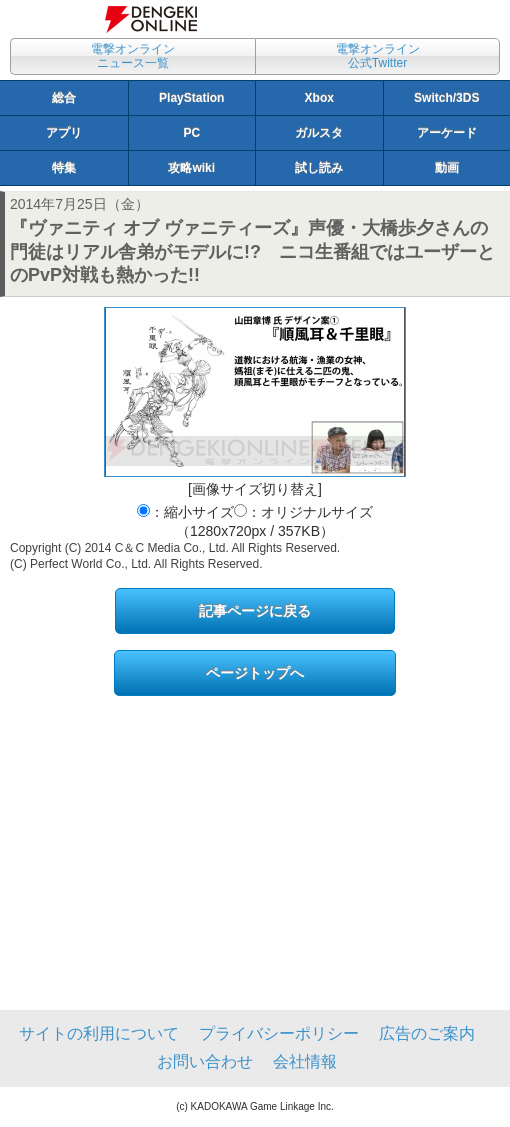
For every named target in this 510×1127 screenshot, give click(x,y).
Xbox (319, 98)
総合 (64, 98)
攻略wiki (191, 168)
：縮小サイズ (185, 512)
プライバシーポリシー (279, 1033)
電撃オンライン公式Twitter (378, 56)
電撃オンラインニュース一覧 (133, 56)
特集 (64, 168)
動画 (447, 168)
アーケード (447, 133)
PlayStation (191, 98)
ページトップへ (255, 673)
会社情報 (305, 1061)
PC (191, 133)
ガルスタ (319, 133)
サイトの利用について (99, 1033)
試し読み (319, 168)
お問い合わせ (205, 1061)
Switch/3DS (446, 98)
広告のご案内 (427, 1033)
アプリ (64, 133)
